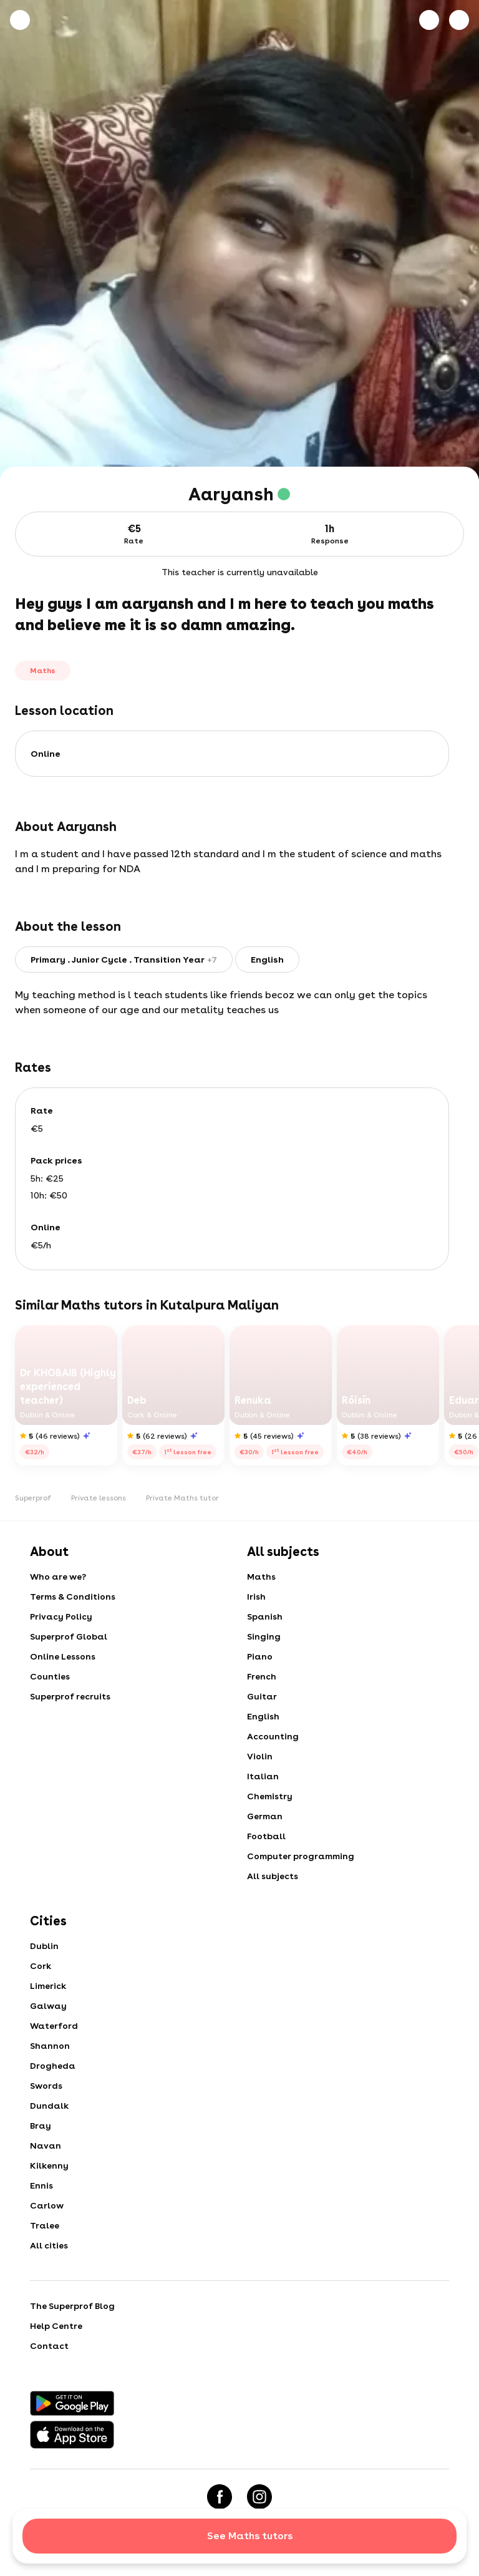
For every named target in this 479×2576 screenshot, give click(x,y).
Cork (40, 1966)
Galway (48, 2006)
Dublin (44, 1946)
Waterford (54, 2026)
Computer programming (300, 1856)
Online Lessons (62, 1656)
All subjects (272, 1876)
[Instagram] (259, 2496)
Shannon (50, 2046)
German (265, 1816)
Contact (49, 2346)
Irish (256, 1596)
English (263, 1716)
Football (266, 1836)
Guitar (262, 1696)
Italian (263, 1776)
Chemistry (270, 1796)
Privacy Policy (61, 1616)
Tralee (44, 2225)
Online (45, 754)
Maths (261, 1577)
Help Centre (56, 2326)
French (261, 1676)
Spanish (265, 1616)
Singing (264, 1636)
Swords (46, 2086)
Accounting (273, 1736)
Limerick (48, 1986)
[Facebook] (219, 2496)
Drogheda (52, 2066)
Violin (260, 1756)
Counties (50, 1676)
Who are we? (58, 1577)
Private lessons (98, 1498)
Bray (40, 2126)
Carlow (47, 2205)
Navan (45, 2146)
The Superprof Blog (72, 2306)
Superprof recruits (70, 1696)
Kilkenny (49, 2165)
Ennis (41, 2185)
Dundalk (49, 2106)
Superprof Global (68, 1636)
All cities (49, 2245)
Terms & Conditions (72, 1596)
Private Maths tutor (182, 1498)
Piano (260, 1656)
